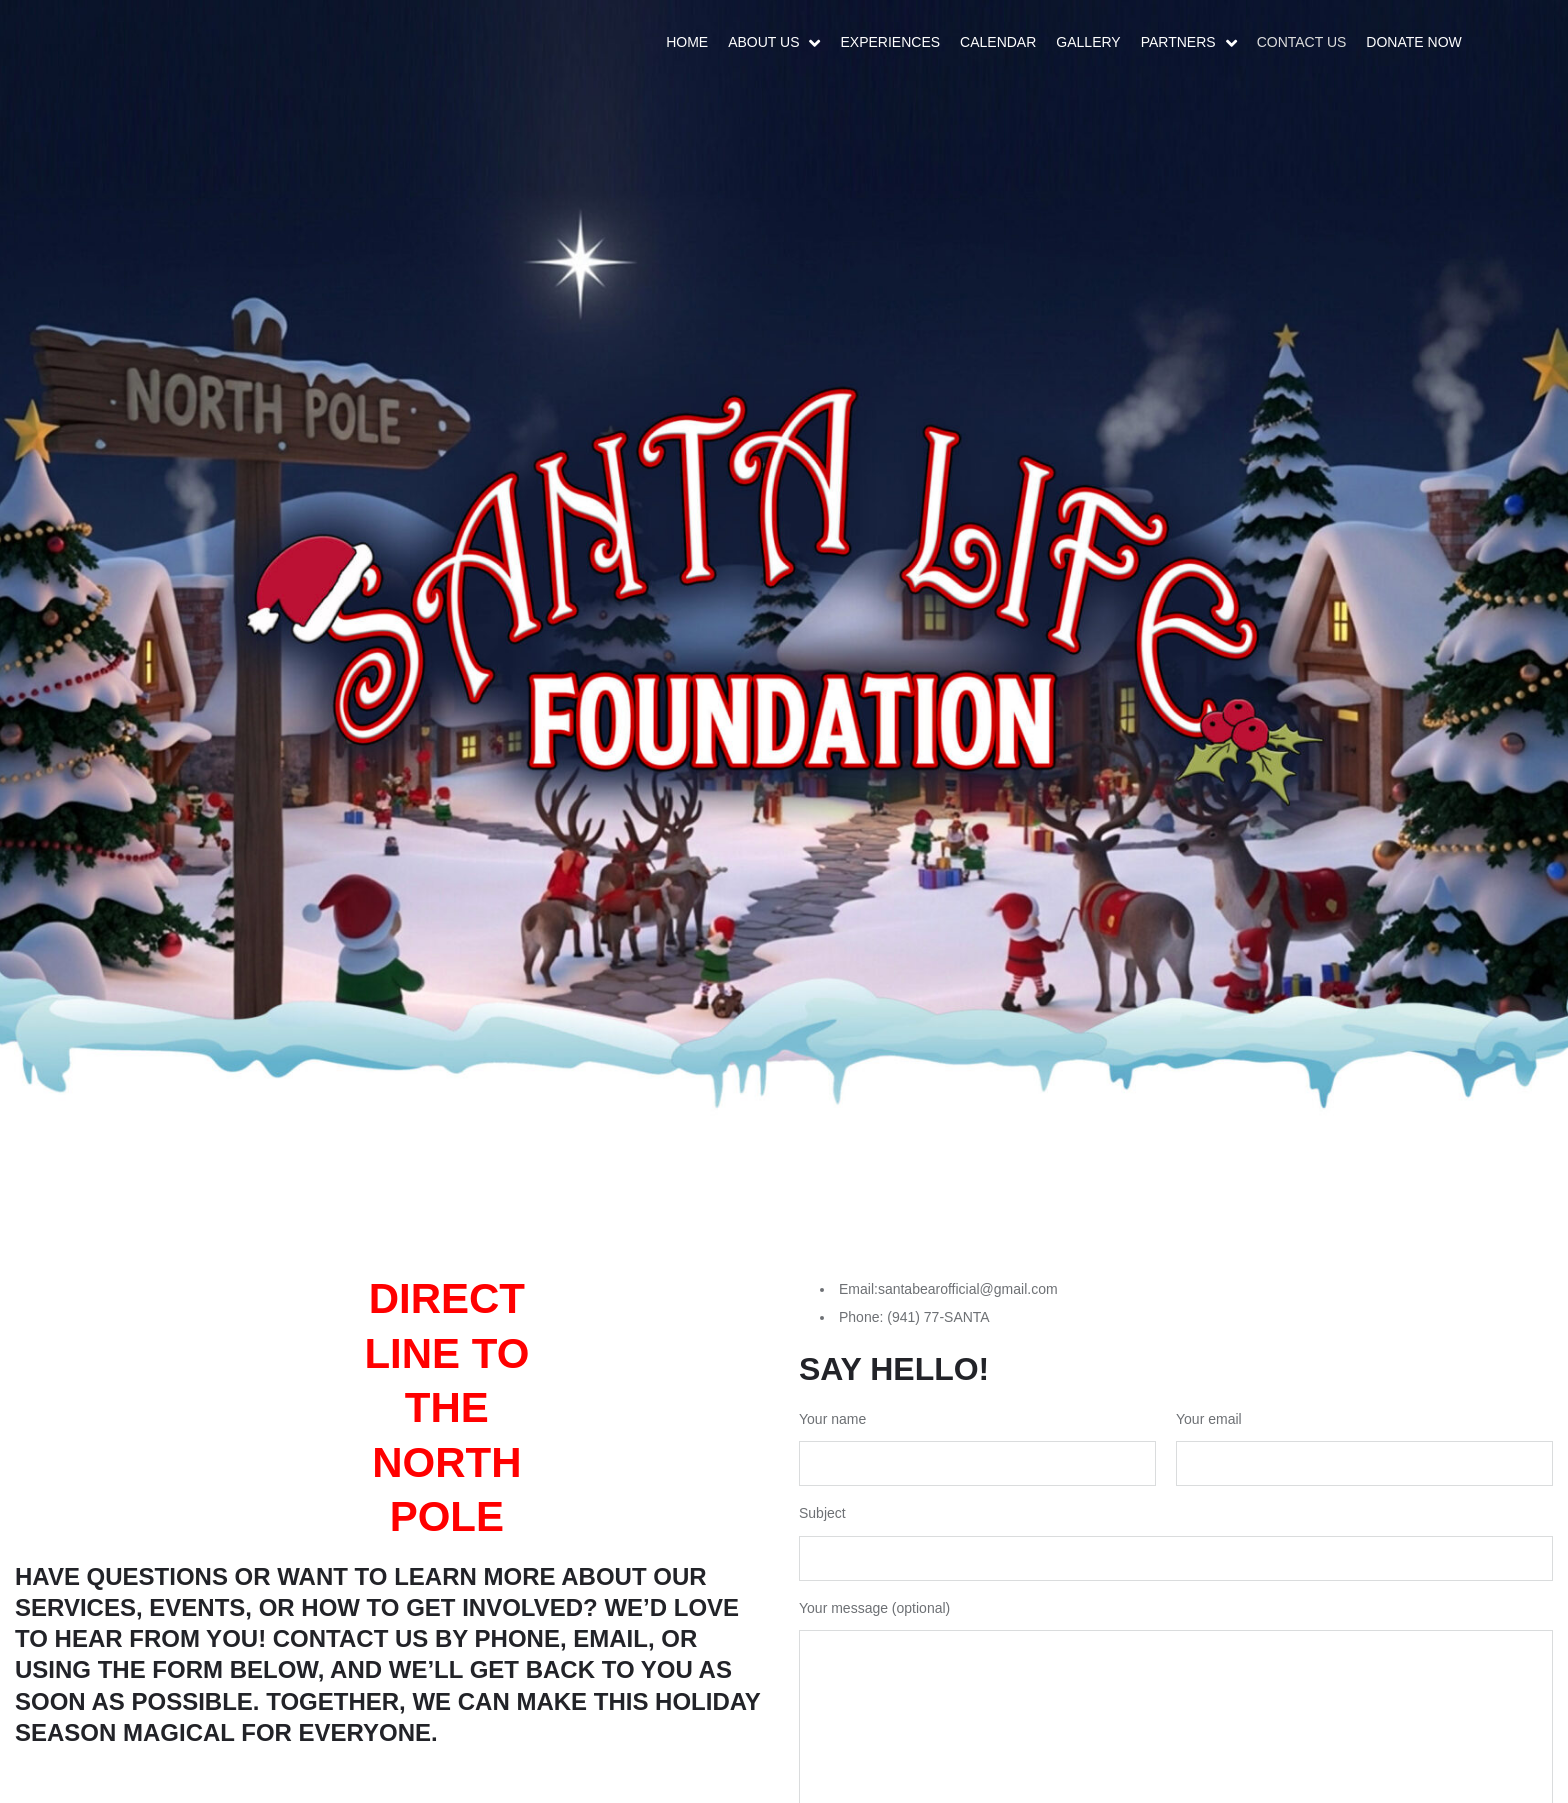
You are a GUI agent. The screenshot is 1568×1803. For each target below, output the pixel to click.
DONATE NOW (1413, 42)
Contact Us (1302, 42)
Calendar (998, 42)
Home (687, 42)
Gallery (1088, 42)
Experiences (890, 42)
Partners (1178, 42)
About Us (763, 42)
